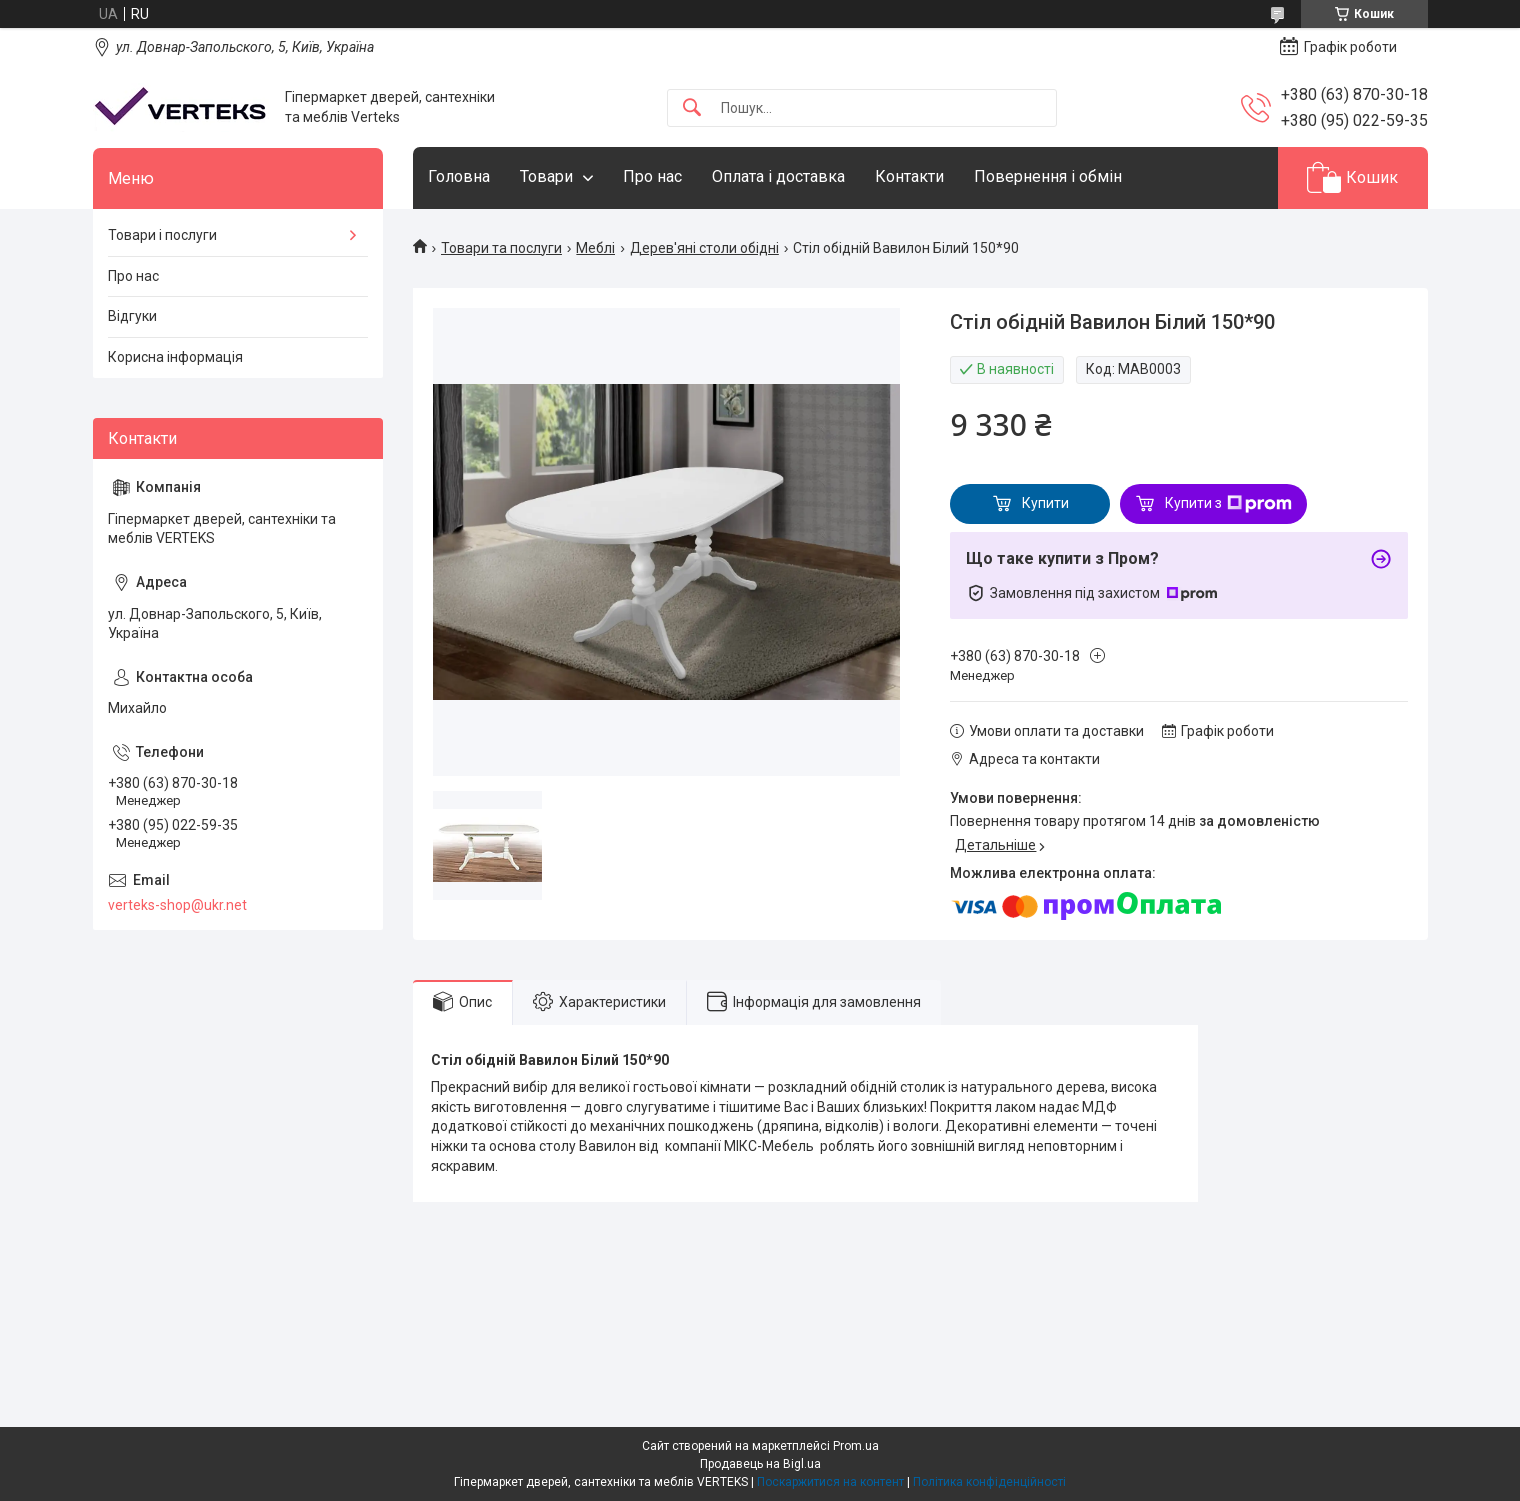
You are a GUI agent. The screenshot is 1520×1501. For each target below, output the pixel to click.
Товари (546, 176)
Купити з (1228, 504)
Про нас (652, 176)
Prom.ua (856, 1446)
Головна (459, 176)
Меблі (595, 248)
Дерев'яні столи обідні (704, 248)
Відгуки (132, 316)
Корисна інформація (175, 357)
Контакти (909, 176)
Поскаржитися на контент (830, 1482)
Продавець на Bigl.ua (760, 1464)
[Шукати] (692, 108)
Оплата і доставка (778, 176)
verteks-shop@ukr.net (177, 905)
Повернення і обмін (1048, 176)
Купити (1045, 503)
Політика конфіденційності (989, 1482)
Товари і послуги (162, 235)
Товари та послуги (501, 248)
